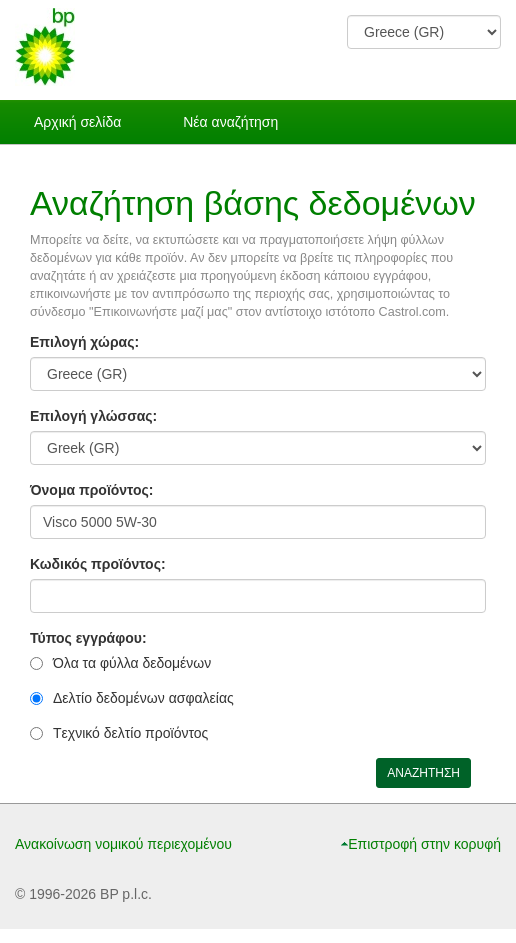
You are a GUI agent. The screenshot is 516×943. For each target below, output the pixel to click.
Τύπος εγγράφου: (88, 638)
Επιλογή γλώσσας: (93, 416)
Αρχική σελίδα (77, 122)
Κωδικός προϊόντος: (98, 564)
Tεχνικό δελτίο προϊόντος (130, 733)
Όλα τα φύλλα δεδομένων (132, 663)
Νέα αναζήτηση (230, 122)
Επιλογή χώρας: (84, 342)
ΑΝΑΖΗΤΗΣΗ (423, 773)
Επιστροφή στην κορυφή (424, 844)
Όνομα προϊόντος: (91, 490)
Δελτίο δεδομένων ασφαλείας (143, 698)
